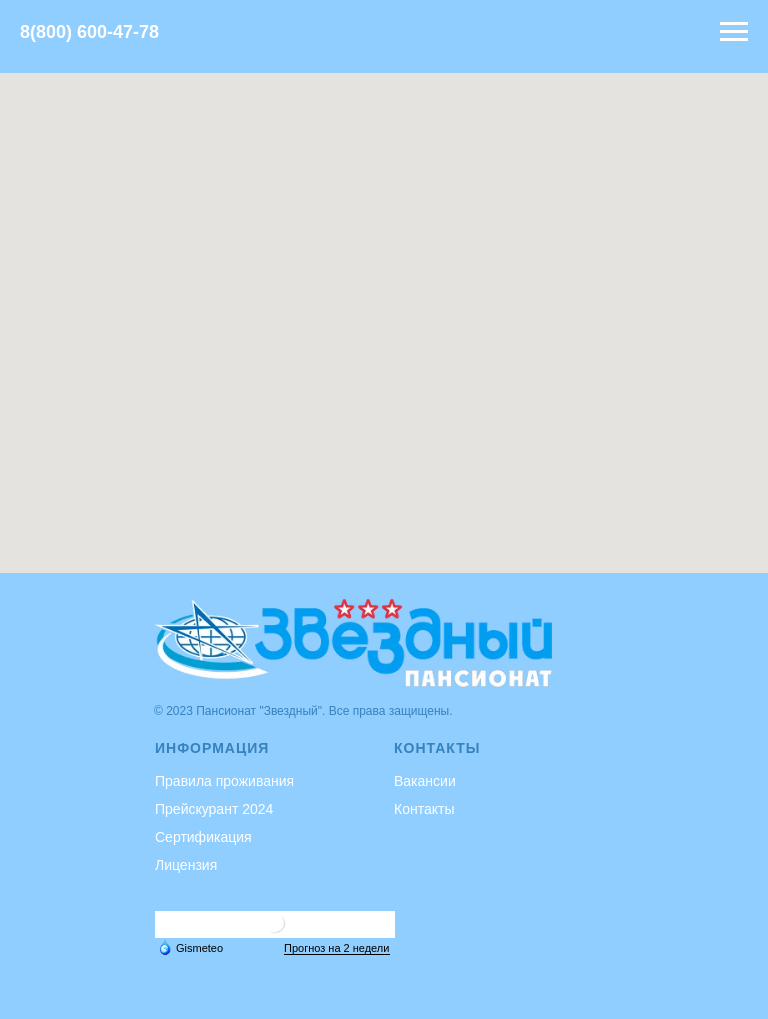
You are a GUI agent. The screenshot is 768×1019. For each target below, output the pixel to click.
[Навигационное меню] (734, 32)
